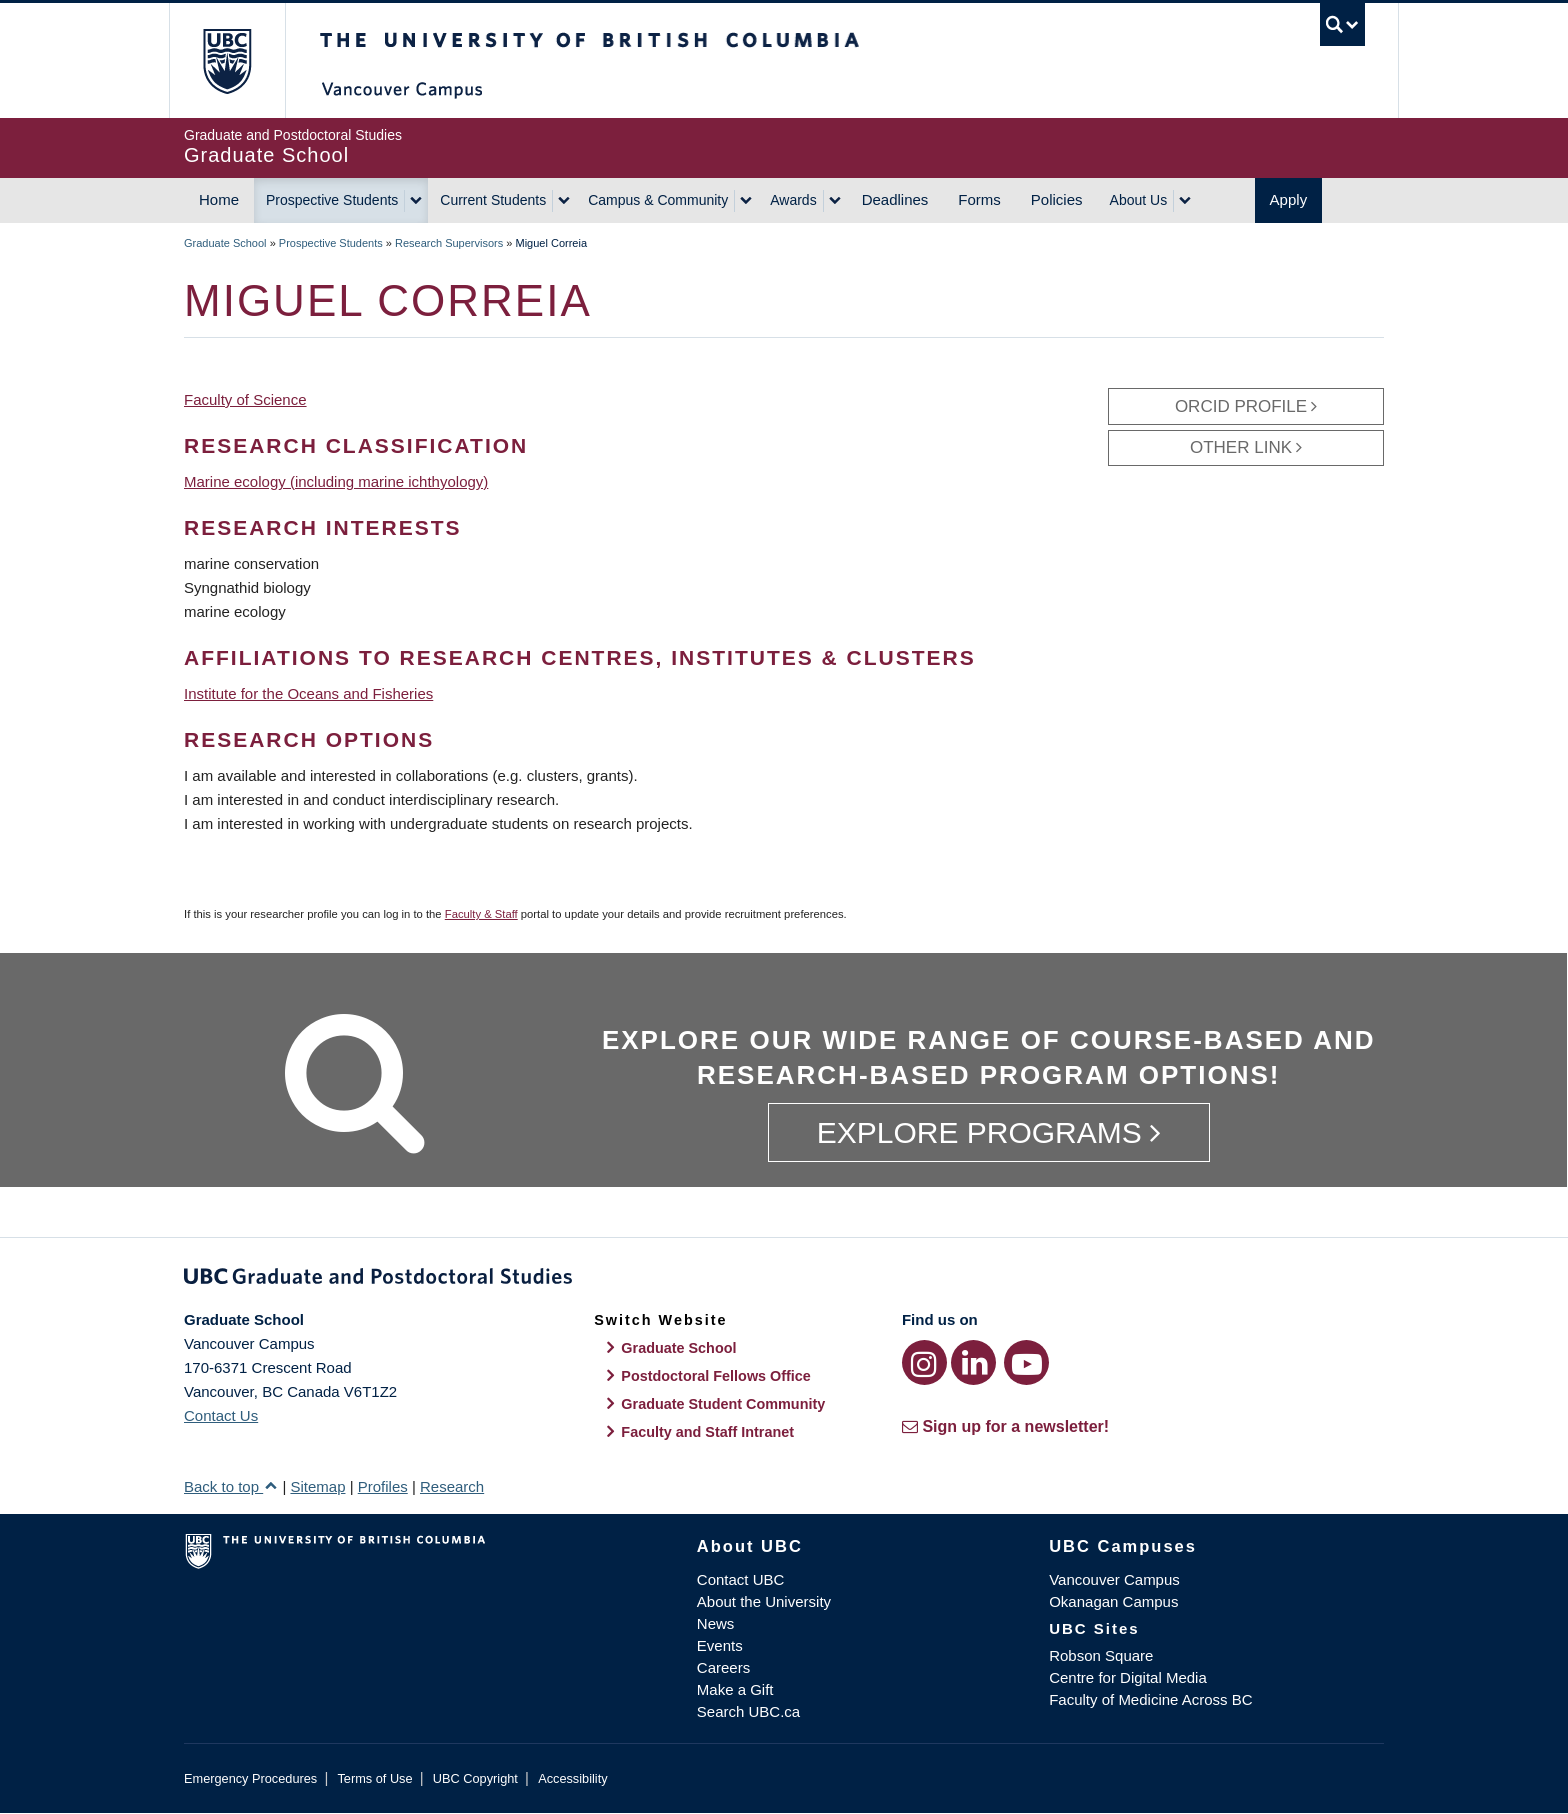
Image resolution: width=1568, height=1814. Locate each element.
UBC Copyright (475, 1778)
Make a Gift (735, 1689)
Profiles (383, 1486)
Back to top (231, 1486)
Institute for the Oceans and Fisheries (308, 693)
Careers (723, 1667)
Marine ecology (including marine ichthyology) (336, 481)
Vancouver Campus (1114, 1579)
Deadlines (895, 199)
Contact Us (221, 1415)
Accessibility (572, 1778)
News (716, 1623)
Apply (1289, 199)
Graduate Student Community (723, 1404)
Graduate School (225, 243)
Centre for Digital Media (1128, 1677)
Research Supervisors (449, 243)
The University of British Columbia (226, 60)
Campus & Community (658, 200)
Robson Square (1101, 1655)
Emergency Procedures (250, 1778)
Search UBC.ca (748, 1711)
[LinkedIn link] (973, 1362)
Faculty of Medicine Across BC (1150, 1699)
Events (720, 1645)
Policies (1057, 199)
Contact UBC (741, 1579)
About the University (764, 1601)
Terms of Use (374, 1778)
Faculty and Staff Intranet (707, 1432)
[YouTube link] (1026, 1362)
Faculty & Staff (481, 914)
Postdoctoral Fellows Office (716, 1376)
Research (452, 1486)
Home (219, 199)
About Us (1139, 200)
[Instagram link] (924, 1362)
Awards (793, 200)
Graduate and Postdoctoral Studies (784, 1280)
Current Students (493, 200)
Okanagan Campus (1113, 1601)
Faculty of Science (245, 399)
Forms (979, 199)
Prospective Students (332, 200)
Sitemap (317, 1486)
